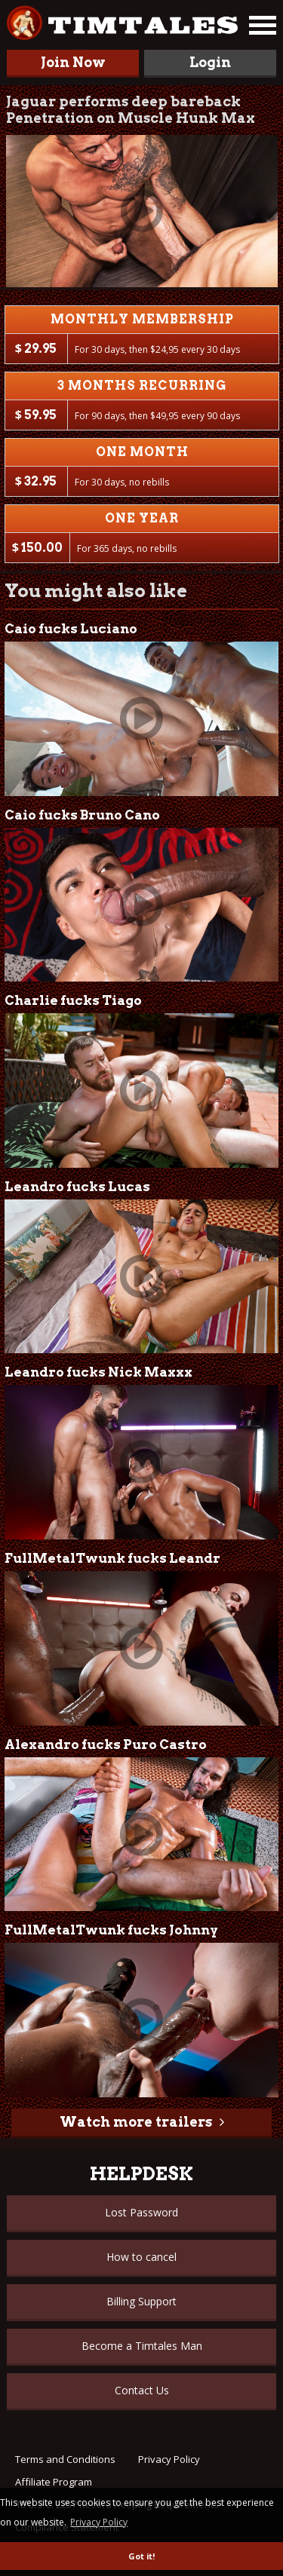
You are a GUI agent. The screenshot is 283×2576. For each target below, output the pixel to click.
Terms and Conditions (65, 2459)
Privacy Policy (169, 2459)
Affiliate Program (53, 2482)
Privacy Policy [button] (99, 2522)
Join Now (73, 62)
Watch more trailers (136, 2122)
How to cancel (141, 2257)
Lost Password (141, 2212)
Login (210, 62)
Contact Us (142, 2390)
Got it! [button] (141, 2556)
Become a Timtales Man (142, 2346)
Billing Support (141, 2301)
